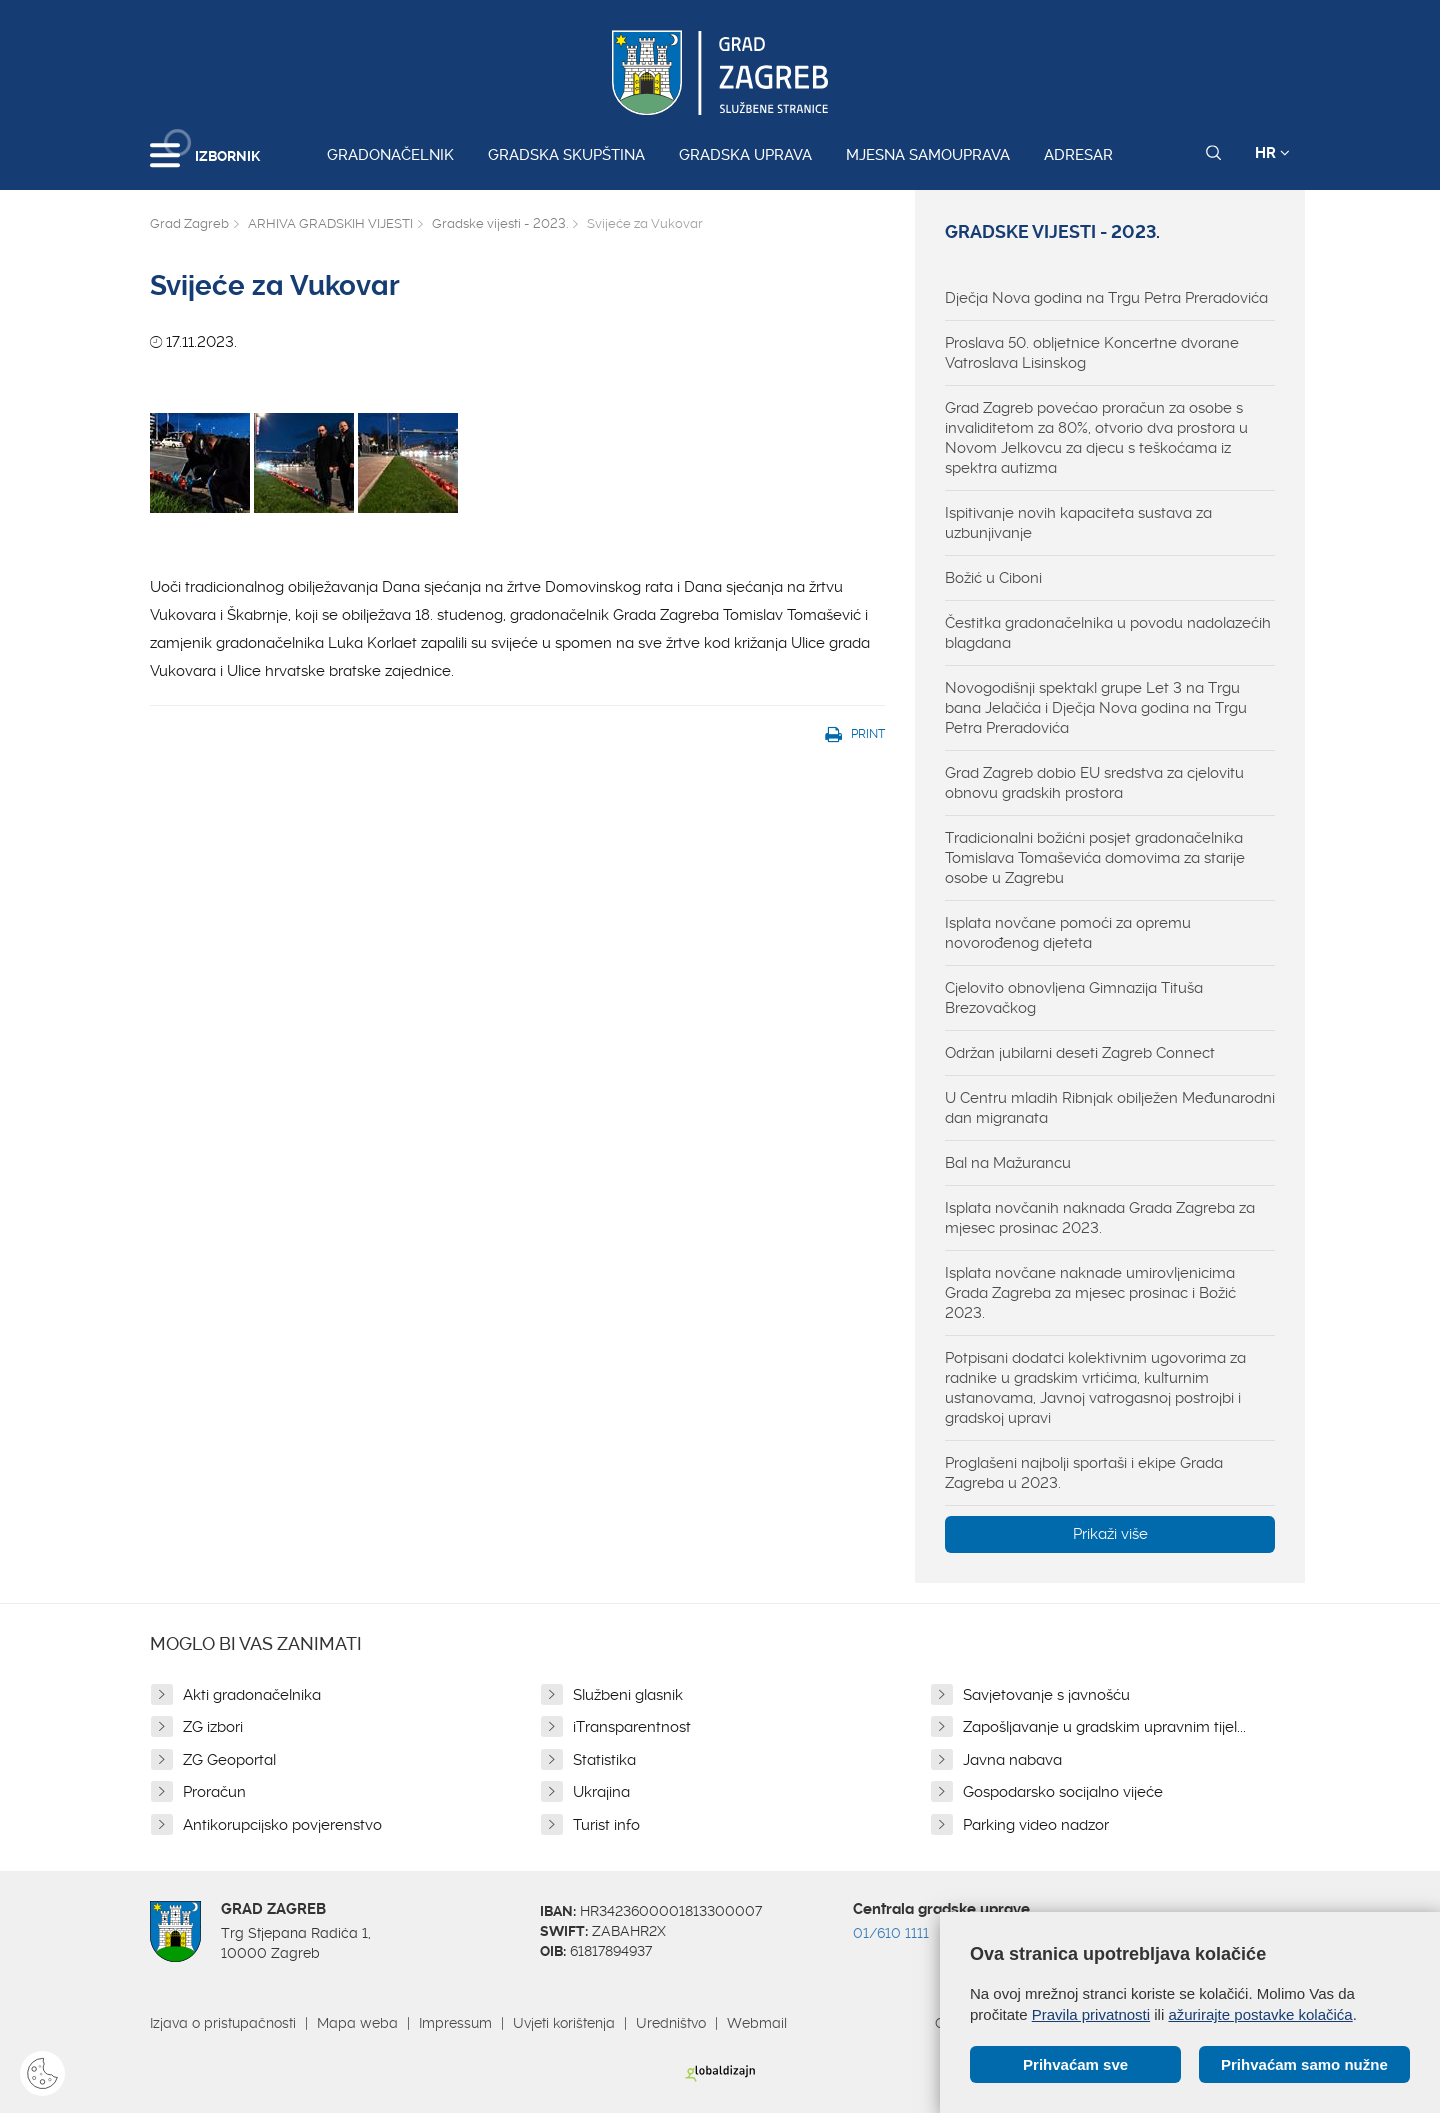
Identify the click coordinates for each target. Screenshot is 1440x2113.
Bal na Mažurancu (1008, 1163)
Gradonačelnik (390, 155)
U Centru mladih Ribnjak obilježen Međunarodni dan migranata (1110, 1108)
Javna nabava (1012, 1760)
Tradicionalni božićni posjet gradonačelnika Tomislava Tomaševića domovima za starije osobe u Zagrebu (1095, 858)
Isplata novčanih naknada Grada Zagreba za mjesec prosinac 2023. (1100, 1218)
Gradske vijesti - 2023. (500, 223)
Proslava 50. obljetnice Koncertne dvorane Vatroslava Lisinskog (1092, 353)
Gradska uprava (745, 155)
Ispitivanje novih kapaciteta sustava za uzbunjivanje (1078, 523)
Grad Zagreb (189, 223)
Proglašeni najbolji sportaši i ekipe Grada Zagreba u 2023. (1084, 1473)
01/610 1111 (891, 1933)
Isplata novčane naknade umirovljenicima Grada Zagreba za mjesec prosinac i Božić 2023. (1090, 1293)
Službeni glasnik (628, 1695)
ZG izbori (213, 1727)
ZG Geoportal (229, 1760)
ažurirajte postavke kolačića (1260, 2014)
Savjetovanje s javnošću (1046, 1695)
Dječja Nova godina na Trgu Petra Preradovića (1106, 298)
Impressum (455, 2023)
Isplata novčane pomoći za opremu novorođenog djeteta (1068, 933)
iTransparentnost (632, 1727)
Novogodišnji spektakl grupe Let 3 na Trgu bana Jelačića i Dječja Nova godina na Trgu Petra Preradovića (1096, 708)
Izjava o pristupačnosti (223, 2023)
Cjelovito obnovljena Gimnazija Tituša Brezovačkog (1074, 998)
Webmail (757, 2023)
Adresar (1078, 155)
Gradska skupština (566, 155)
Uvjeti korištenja (564, 2023)
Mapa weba (357, 2023)
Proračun (214, 1792)
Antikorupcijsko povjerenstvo (282, 1825)
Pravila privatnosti (1091, 2014)
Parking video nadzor (1036, 1825)
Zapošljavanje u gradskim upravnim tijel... (1104, 1727)
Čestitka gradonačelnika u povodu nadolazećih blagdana (1108, 633)
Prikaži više (1110, 1534)
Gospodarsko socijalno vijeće (1063, 1792)
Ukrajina (601, 1792)
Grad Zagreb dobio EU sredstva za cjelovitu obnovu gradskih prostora (1094, 783)
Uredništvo (671, 2023)
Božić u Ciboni (993, 578)
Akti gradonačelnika (252, 1695)
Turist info (606, 1825)
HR (1272, 153)
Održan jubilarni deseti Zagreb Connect (1080, 1053)
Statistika (604, 1760)
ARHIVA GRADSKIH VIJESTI (330, 223)
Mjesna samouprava (928, 155)
